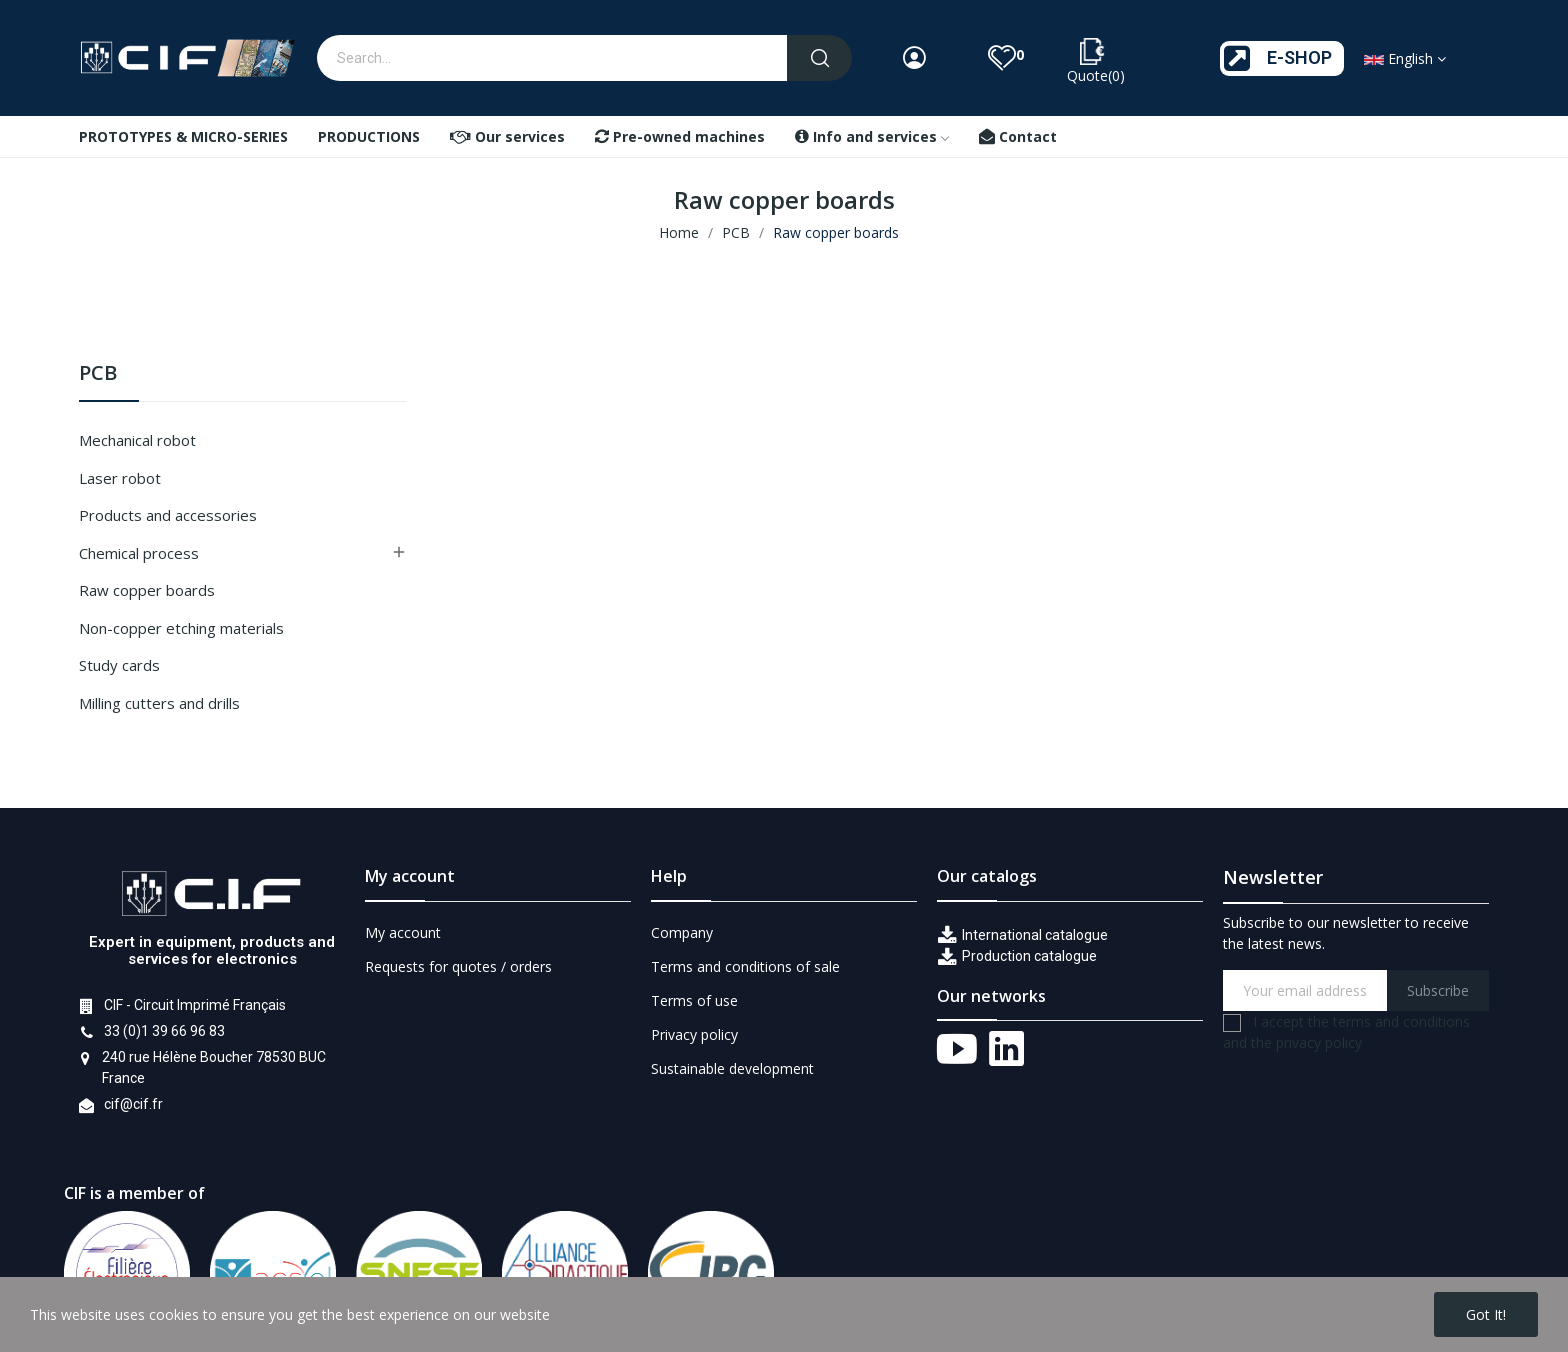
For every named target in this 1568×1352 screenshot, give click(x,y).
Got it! (1486, 1314)
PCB (98, 374)
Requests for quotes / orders (458, 966)
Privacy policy (694, 1034)
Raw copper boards (147, 590)
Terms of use (694, 1000)
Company (682, 932)
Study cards (119, 665)
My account (403, 932)
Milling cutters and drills (159, 703)
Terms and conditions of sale (745, 966)
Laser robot (120, 478)
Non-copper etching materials (181, 628)
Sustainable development (732, 1068)
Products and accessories (168, 515)
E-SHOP (1299, 57)
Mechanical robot (137, 440)
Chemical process (139, 553)
